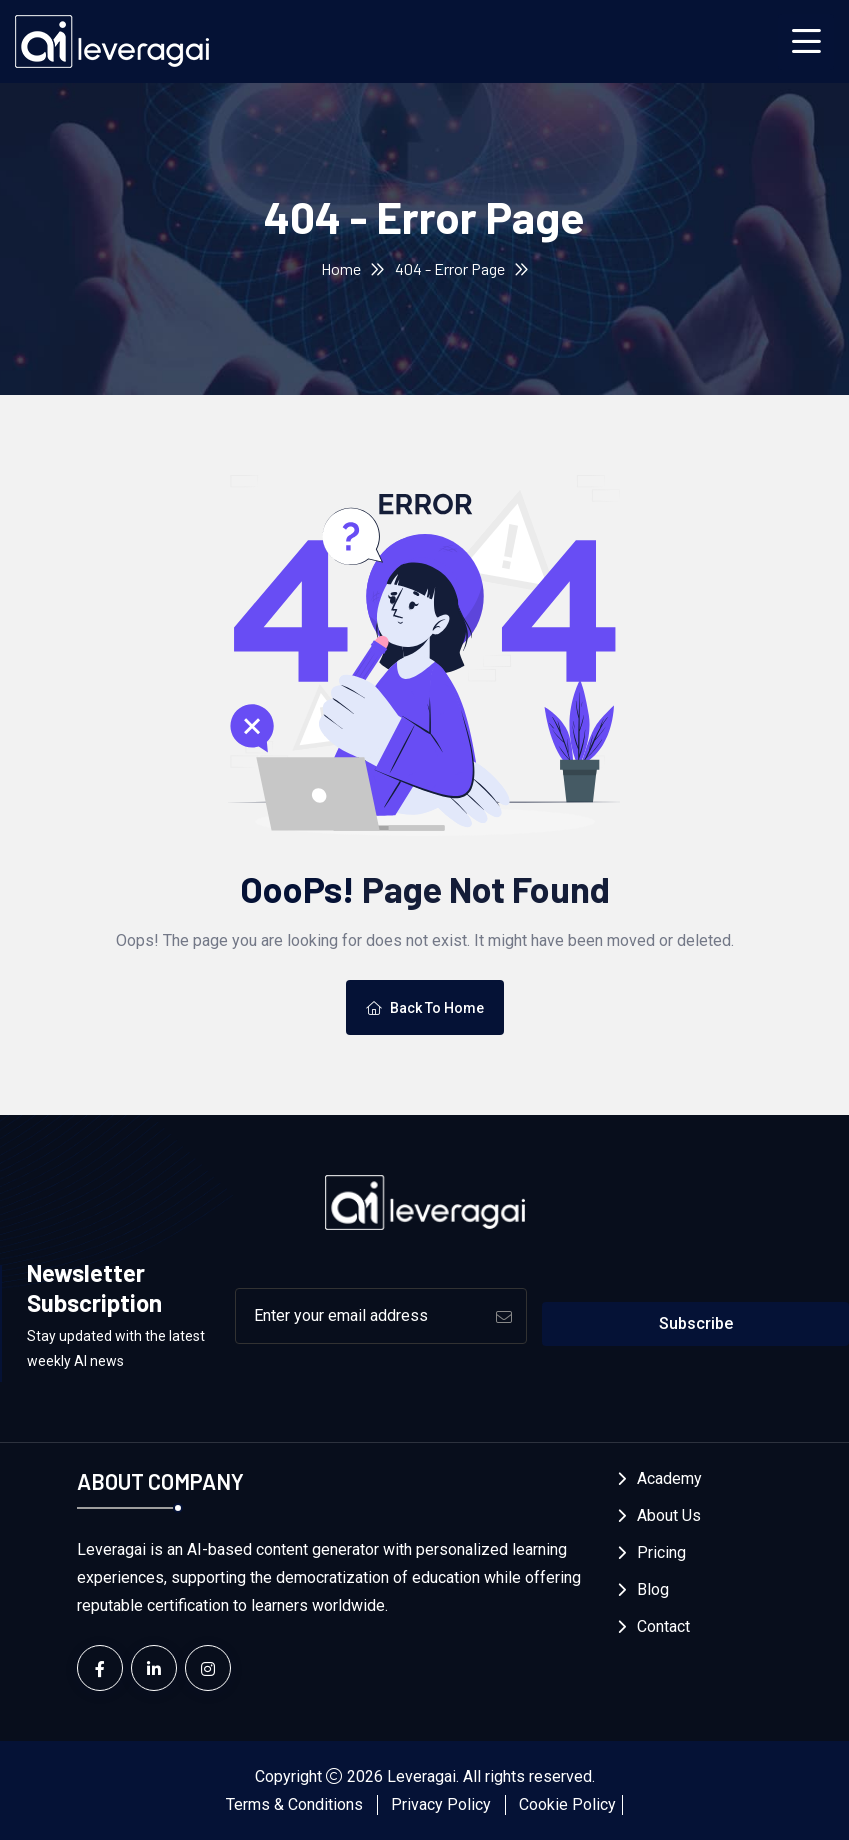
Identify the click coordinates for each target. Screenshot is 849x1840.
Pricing (661, 1552)
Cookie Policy (567, 1804)
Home (341, 268)
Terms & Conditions (294, 1804)
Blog (653, 1589)
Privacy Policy (441, 1804)
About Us (669, 1515)
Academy (669, 1478)
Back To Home (425, 1008)
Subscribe (696, 1323)
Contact (663, 1626)
